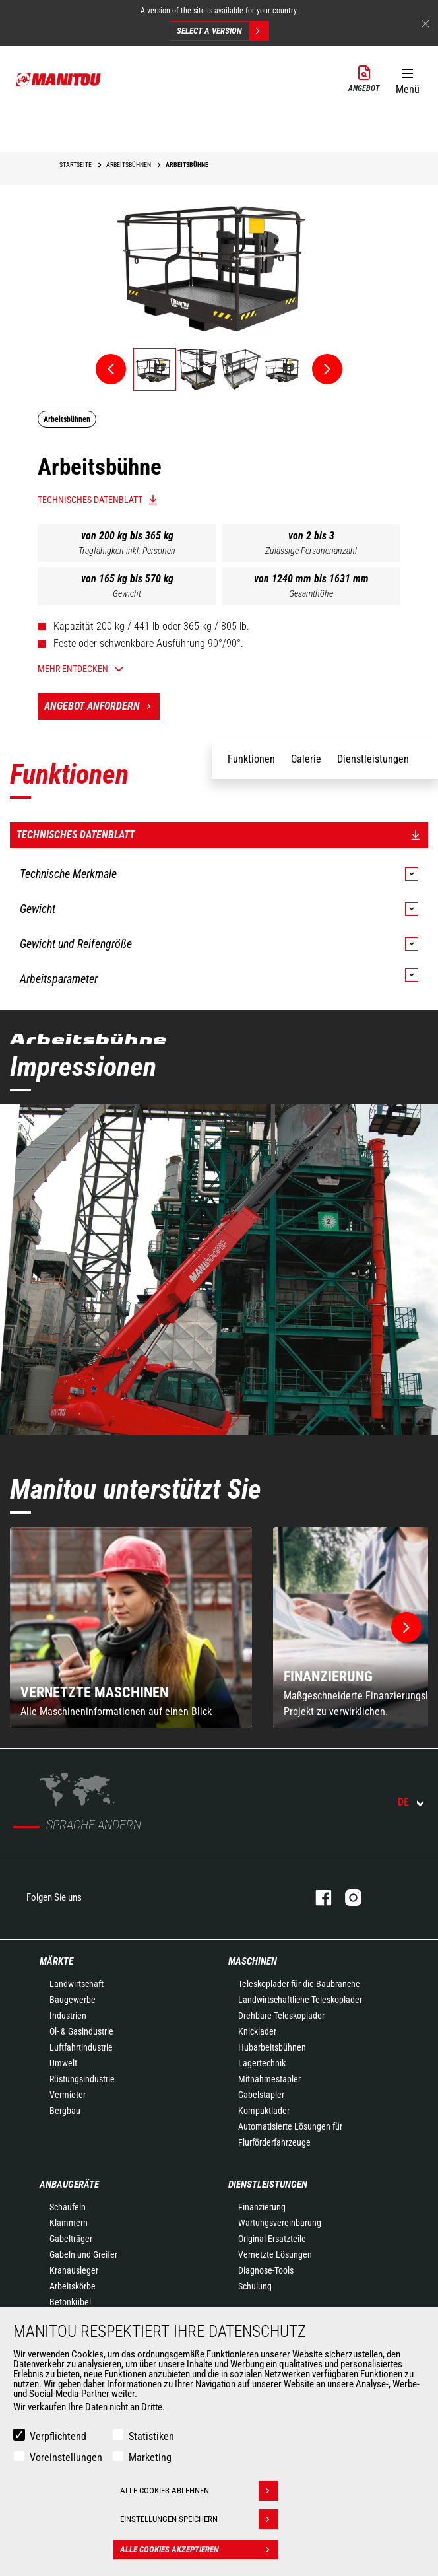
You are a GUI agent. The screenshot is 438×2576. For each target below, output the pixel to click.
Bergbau (64, 2110)
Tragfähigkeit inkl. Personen (126, 550)
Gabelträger (70, 2238)
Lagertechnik (262, 2063)
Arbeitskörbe (72, 2286)
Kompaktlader (264, 2110)
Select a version (222, 31)
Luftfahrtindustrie (81, 2047)
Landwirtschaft (76, 1984)
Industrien (67, 2015)
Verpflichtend (58, 2436)
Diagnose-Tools (266, 2270)
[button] (407, 78)
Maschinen (252, 1961)
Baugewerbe (72, 1999)
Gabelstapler (261, 2094)
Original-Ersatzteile (272, 2238)
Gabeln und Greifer (83, 2254)
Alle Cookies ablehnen (199, 2491)
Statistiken (151, 2436)
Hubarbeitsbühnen (272, 2047)
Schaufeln (67, 2207)
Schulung (255, 2286)
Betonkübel (70, 2302)
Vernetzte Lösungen (275, 2254)
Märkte (56, 1961)
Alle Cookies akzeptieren (199, 2549)
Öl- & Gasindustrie (81, 2031)
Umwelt (63, 2063)
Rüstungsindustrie (82, 2079)
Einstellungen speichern (199, 2519)
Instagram (346, 1897)
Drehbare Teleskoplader (281, 2015)
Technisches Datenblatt (90, 499)
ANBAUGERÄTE (69, 2184)
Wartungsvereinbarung (279, 2223)
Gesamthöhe (311, 593)
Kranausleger (73, 2270)
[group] (131, 1627)
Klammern (68, 2223)
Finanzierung (262, 2207)
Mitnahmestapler (269, 2079)
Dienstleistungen (267, 2184)
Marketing (150, 2457)
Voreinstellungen (66, 2457)
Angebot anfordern (102, 706)
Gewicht (127, 593)
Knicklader (257, 2031)
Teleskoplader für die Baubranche (299, 1984)
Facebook (317, 1897)
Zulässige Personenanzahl (311, 550)
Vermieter (67, 2094)
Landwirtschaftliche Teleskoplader (300, 1999)
